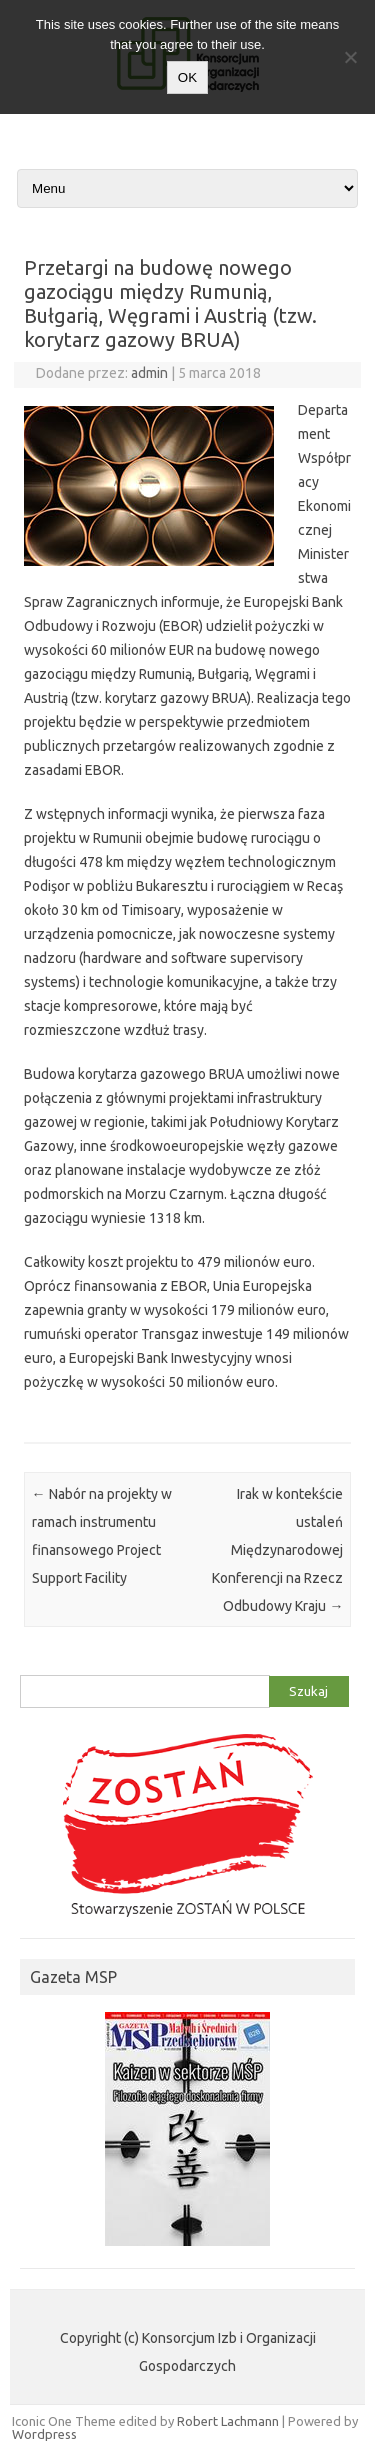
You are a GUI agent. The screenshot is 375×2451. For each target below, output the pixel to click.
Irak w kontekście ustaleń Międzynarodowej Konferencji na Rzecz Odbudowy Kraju (277, 1550)
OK (187, 77)
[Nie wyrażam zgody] (350, 57)
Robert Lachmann (228, 2421)
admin (149, 373)
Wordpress (44, 2434)
